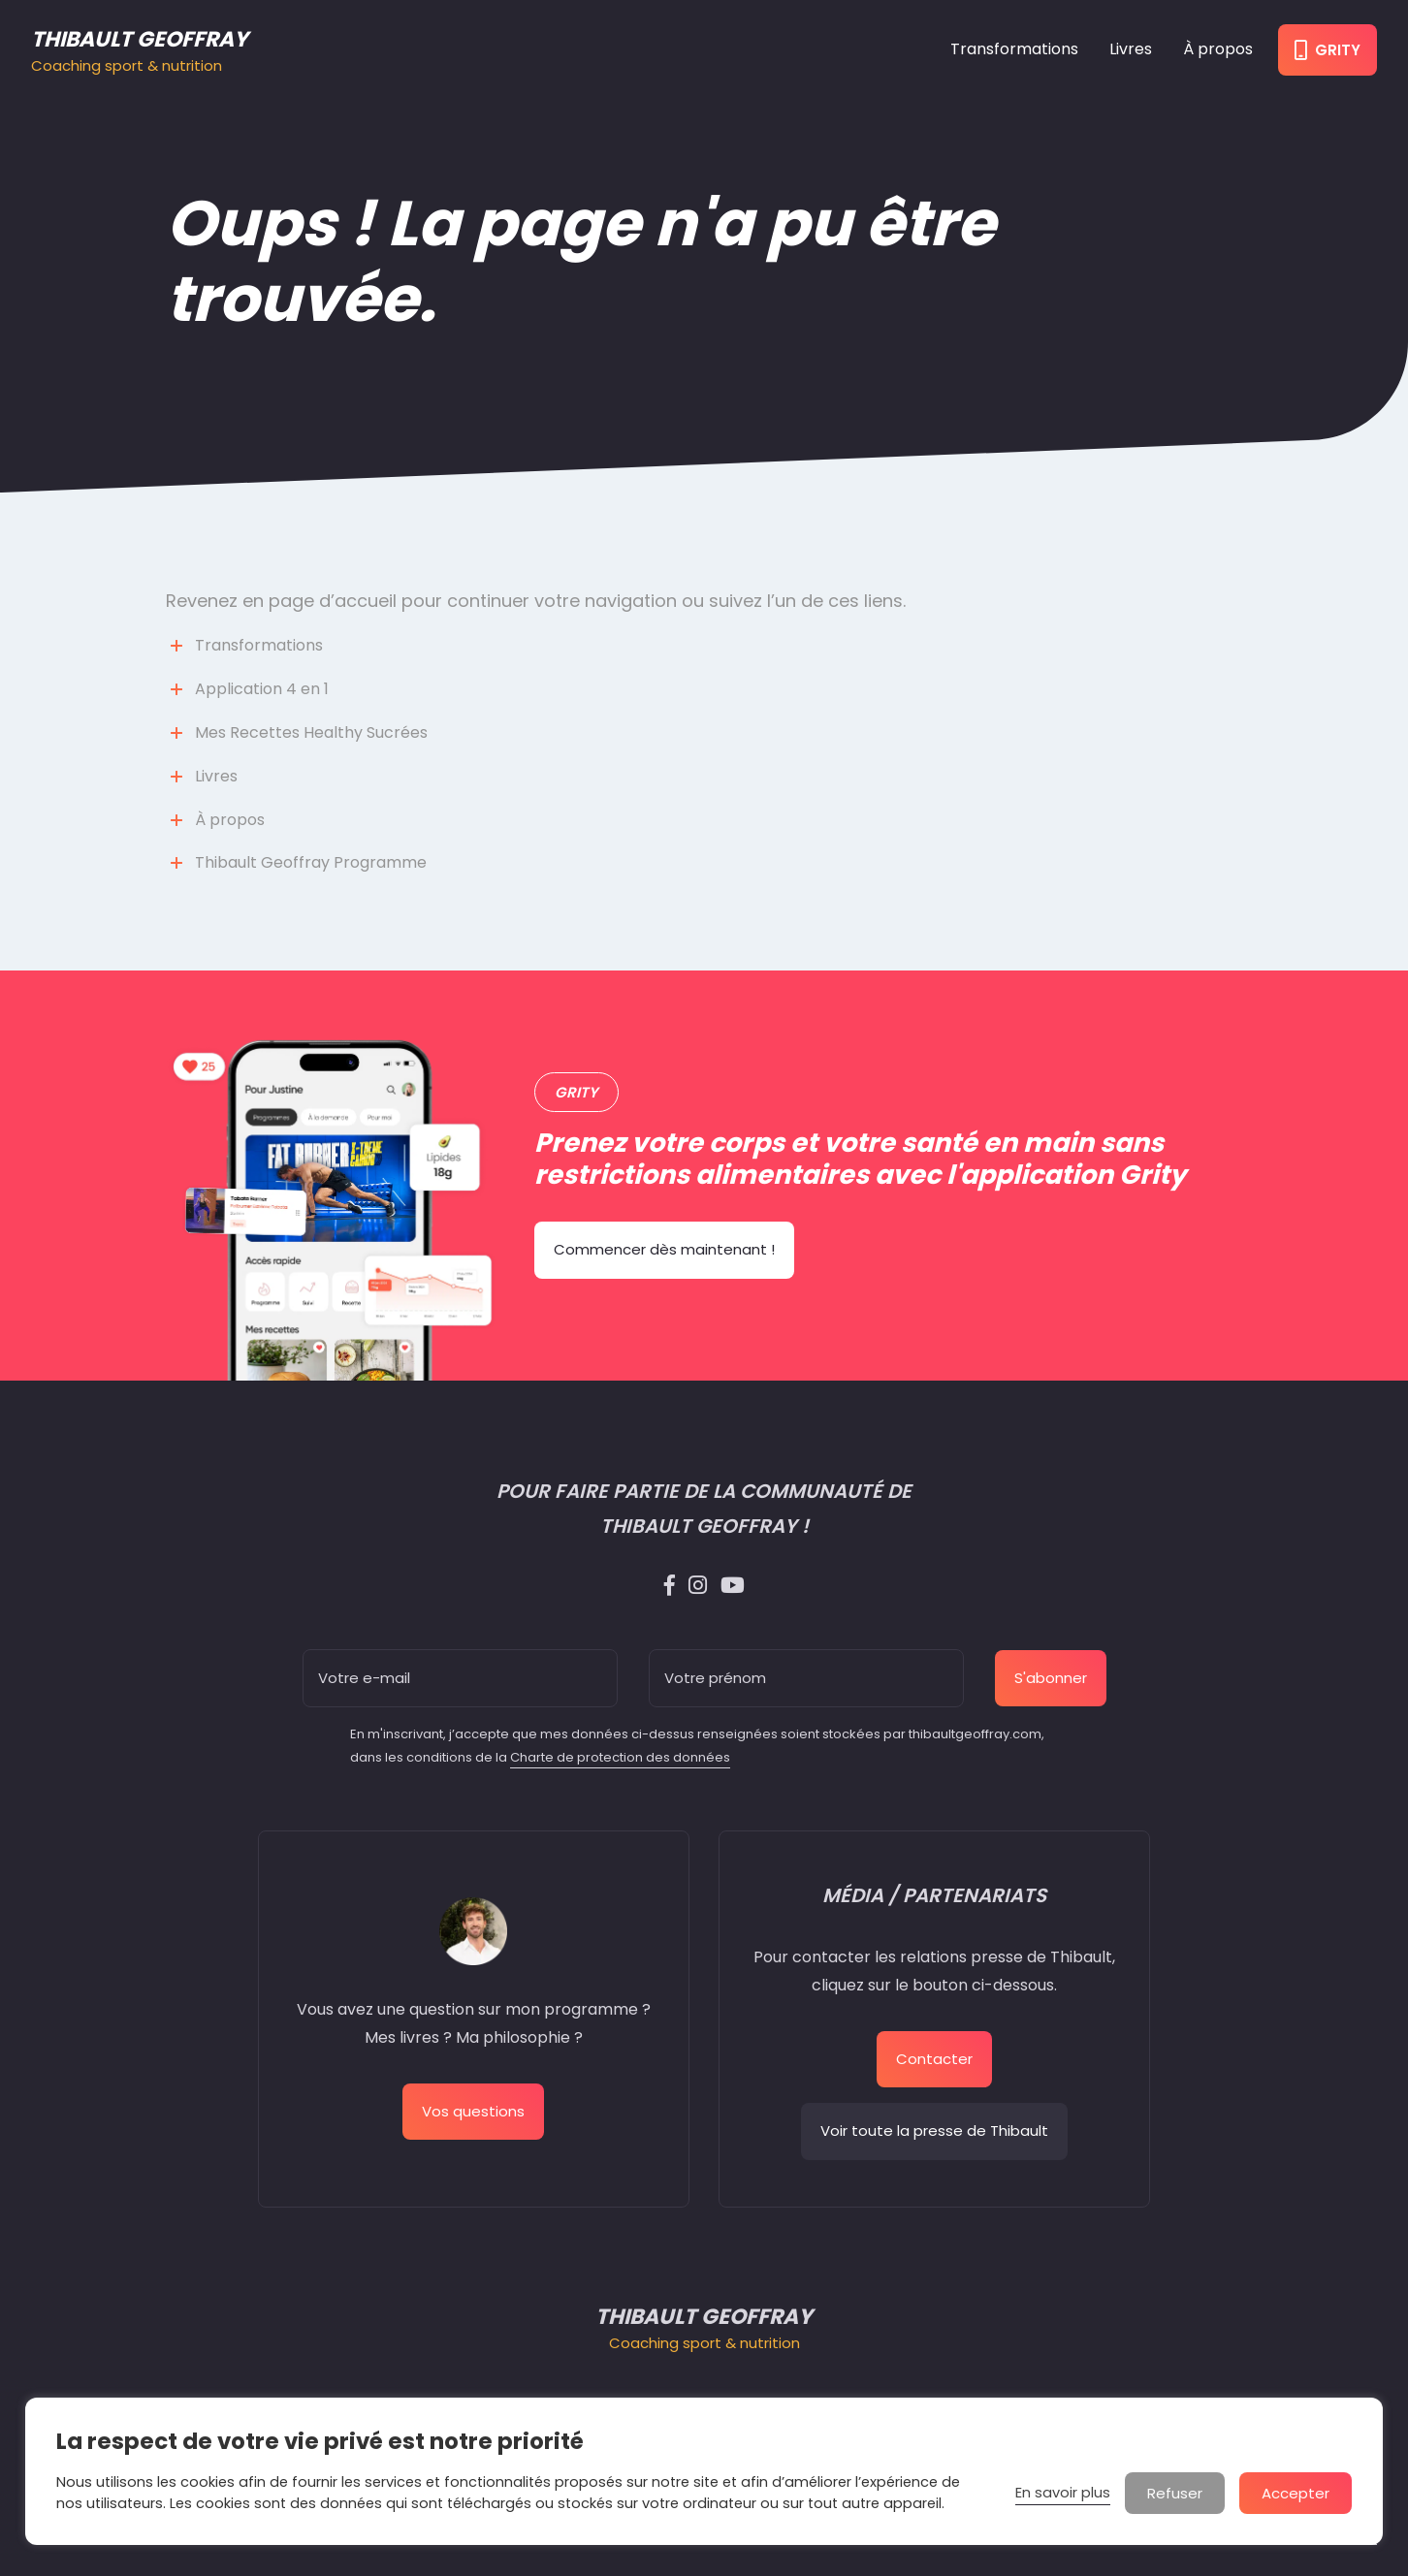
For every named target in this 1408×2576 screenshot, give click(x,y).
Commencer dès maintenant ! (664, 1249)
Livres (1130, 49)
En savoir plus (1062, 2492)
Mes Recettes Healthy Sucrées (311, 732)
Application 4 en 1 (262, 689)
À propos (1218, 49)
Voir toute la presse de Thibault (934, 2130)
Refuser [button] (1174, 2493)
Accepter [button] (1295, 2493)
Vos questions (473, 2111)
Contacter (934, 2059)
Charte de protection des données (620, 1757)
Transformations (1014, 49)
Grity (1327, 50)
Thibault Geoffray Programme (311, 862)
